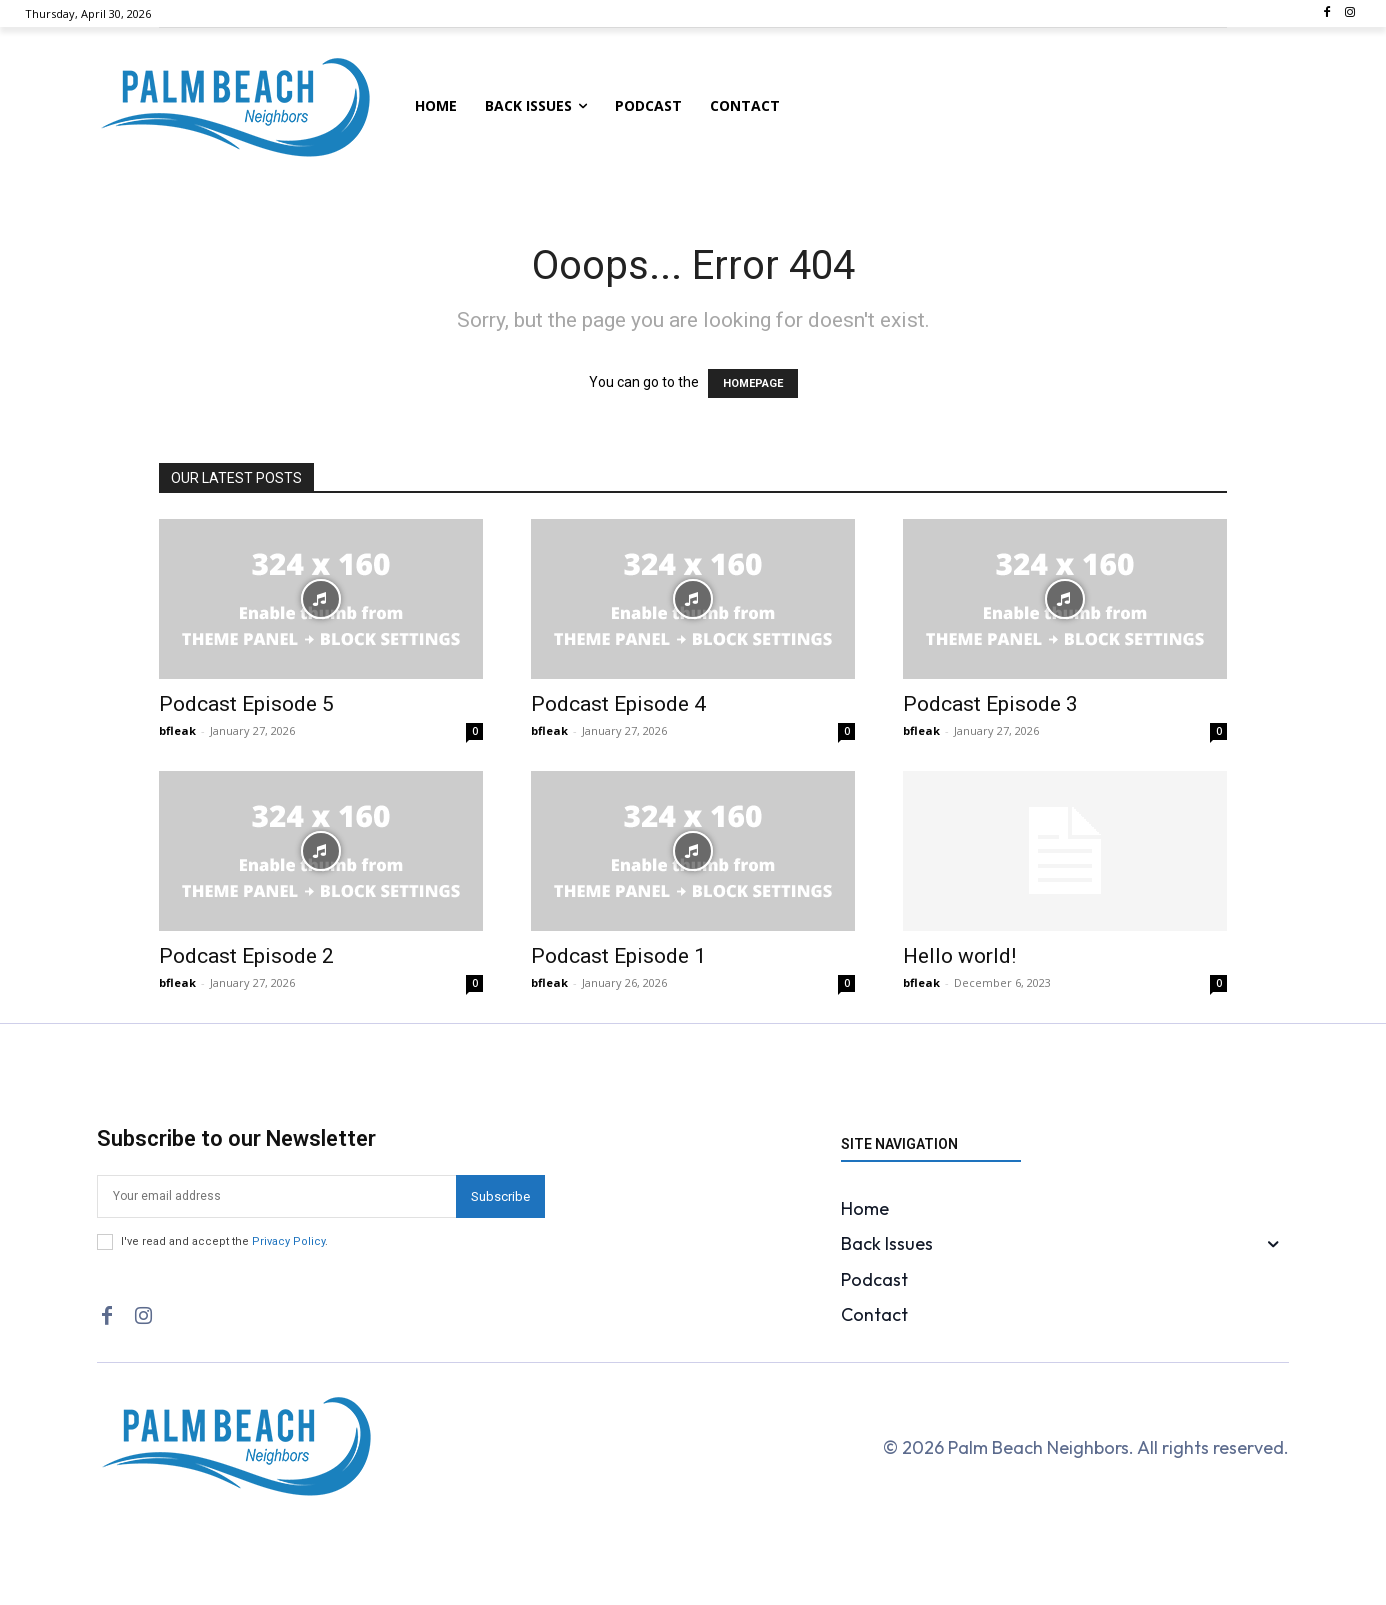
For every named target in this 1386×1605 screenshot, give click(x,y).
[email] (276, 1196)
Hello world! (959, 956)
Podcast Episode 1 (618, 956)
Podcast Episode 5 (246, 704)
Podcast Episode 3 (990, 704)
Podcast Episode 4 (618, 704)
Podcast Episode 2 (246, 956)
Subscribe (500, 1196)
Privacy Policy (288, 1241)
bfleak (177, 730)
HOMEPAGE (753, 383)
